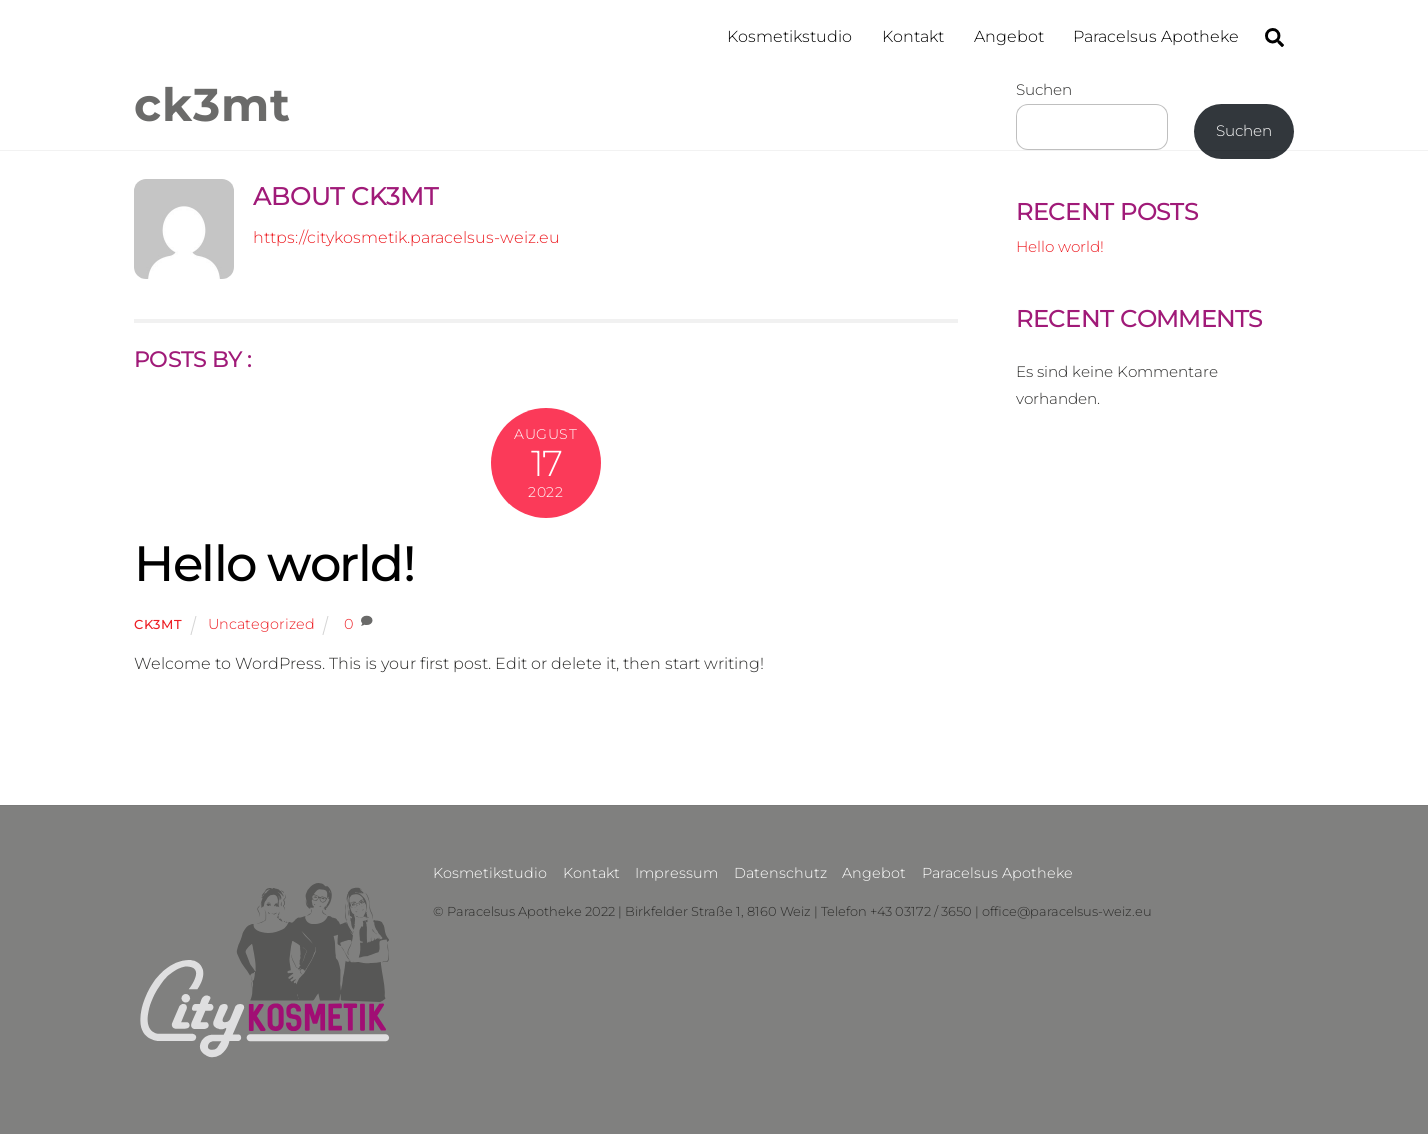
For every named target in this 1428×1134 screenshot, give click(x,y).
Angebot (1009, 36)
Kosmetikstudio (789, 36)
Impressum (676, 873)
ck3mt (158, 624)
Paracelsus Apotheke (1156, 36)
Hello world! (274, 563)
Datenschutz (780, 873)
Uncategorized (261, 624)
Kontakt (913, 36)
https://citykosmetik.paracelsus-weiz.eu (406, 237)
